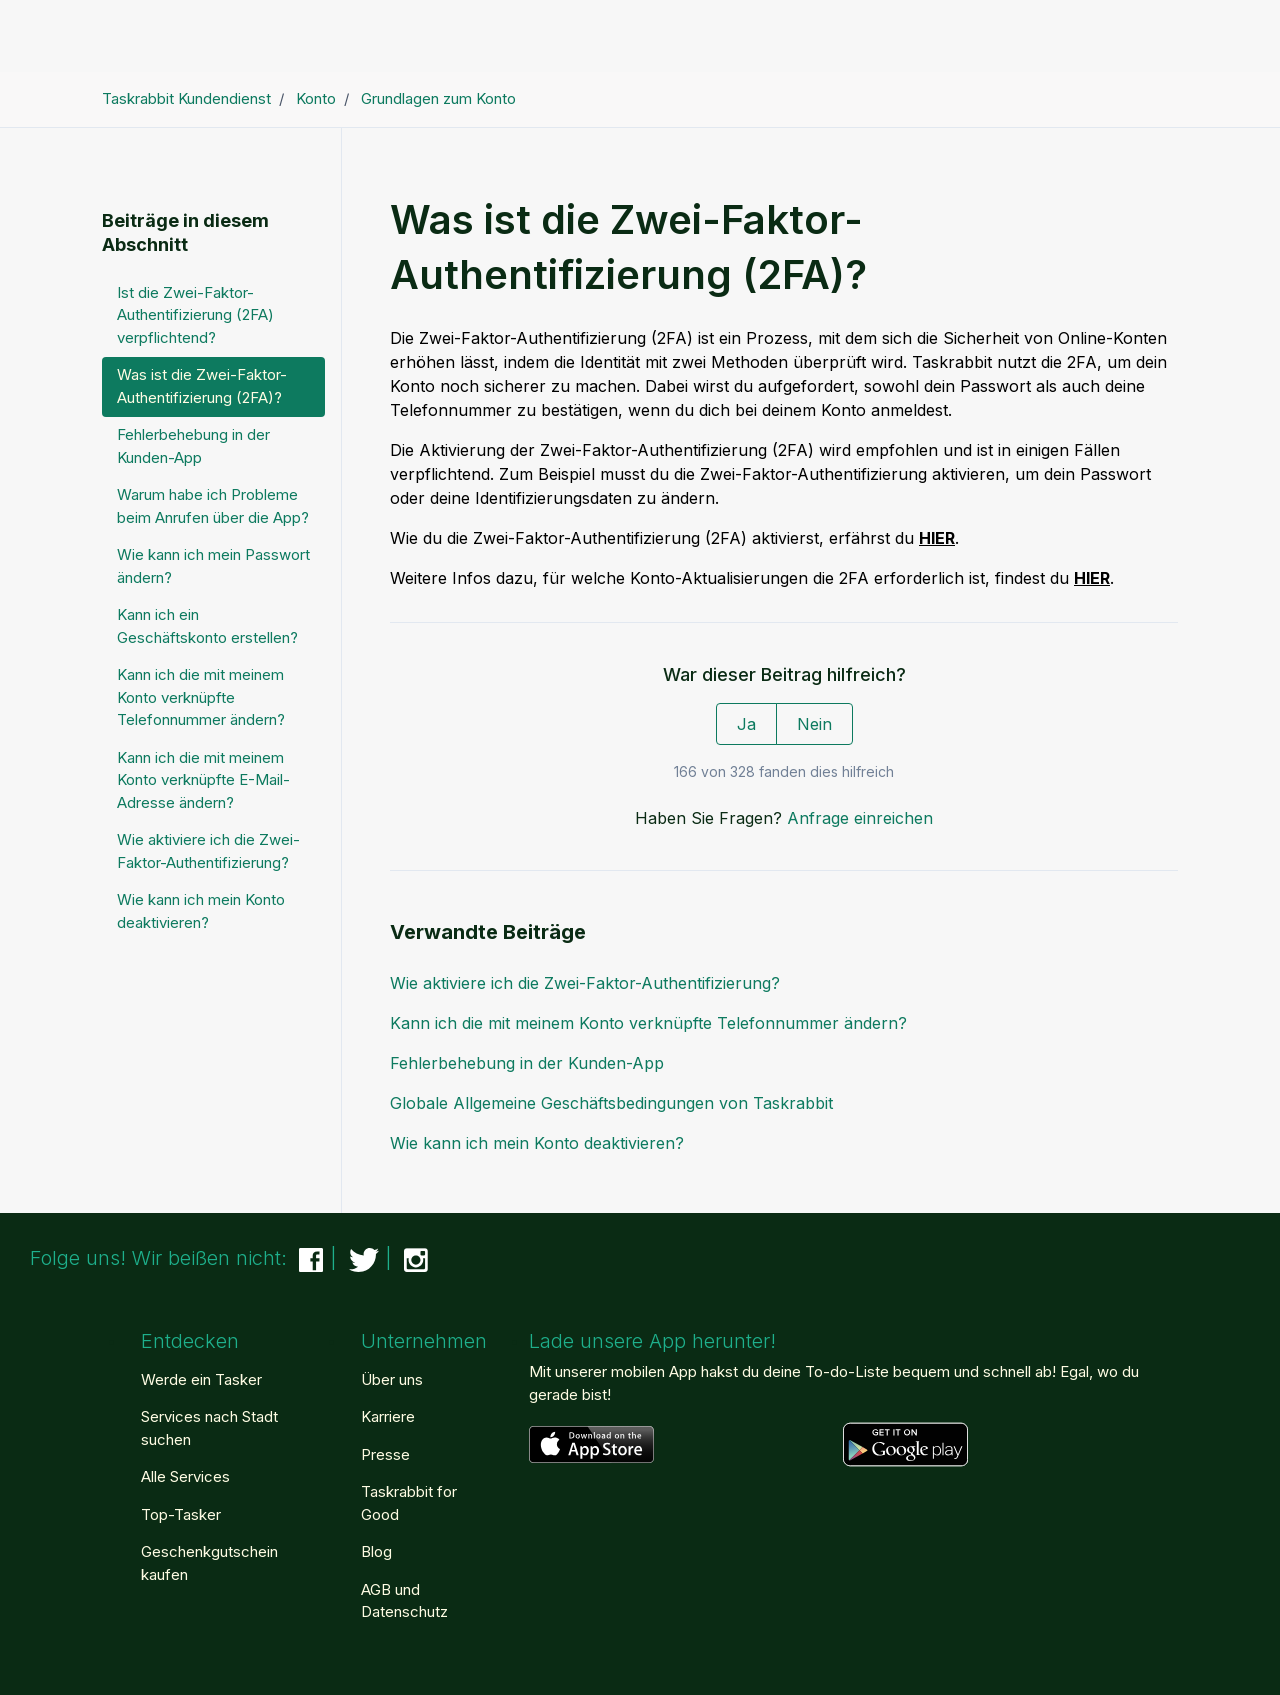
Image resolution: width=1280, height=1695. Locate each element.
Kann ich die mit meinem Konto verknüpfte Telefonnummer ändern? (648, 1023)
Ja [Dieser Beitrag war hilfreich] (746, 724)
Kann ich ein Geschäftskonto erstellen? (207, 626)
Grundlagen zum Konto (438, 98)
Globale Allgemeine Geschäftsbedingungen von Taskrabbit (611, 1103)
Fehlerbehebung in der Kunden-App (527, 1063)
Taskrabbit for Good (409, 1503)
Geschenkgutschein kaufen (209, 1563)
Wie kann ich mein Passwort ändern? (213, 566)
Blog (376, 1551)
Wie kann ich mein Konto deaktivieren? (537, 1143)
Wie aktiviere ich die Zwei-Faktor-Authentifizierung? (585, 983)
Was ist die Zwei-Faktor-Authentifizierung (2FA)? (202, 386)
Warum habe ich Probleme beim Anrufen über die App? (213, 506)
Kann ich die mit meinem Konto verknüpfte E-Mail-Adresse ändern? (203, 780)
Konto (316, 98)
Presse (385, 1454)
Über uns (392, 1379)
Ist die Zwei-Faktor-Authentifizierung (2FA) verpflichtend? (195, 315)
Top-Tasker (181, 1514)
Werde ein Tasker (201, 1379)
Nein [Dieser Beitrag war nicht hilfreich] (814, 724)
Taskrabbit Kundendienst (186, 98)
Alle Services (185, 1476)
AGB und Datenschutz (404, 1601)
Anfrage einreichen (860, 818)
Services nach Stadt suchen (209, 1428)
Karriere (388, 1416)
